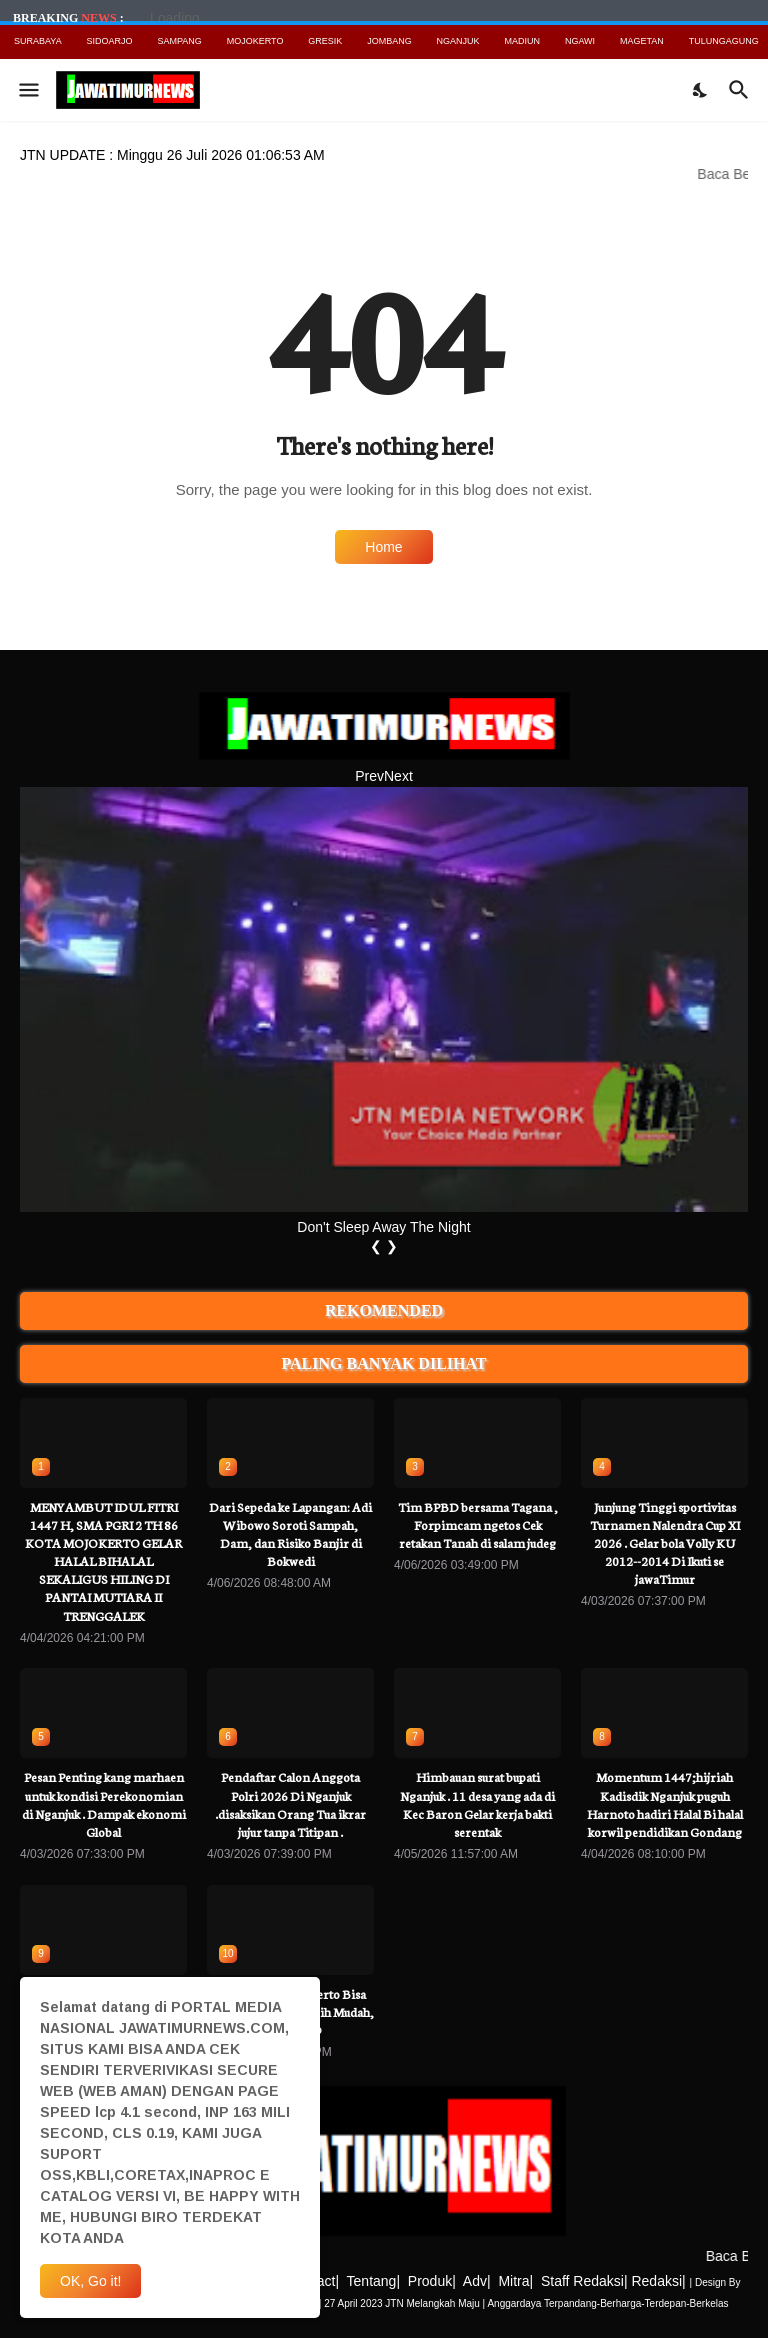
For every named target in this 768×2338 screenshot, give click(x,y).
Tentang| (373, 2281)
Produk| (432, 2281)
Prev (369, 776)
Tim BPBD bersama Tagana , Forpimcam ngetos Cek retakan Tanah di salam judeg (478, 1524)
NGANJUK (458, 41)
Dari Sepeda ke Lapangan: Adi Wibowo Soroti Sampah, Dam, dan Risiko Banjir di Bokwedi (290, 1534)
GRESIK (325, 41)
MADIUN (523, 41)
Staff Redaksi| (584, 2281)
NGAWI (580, 41)
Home (383, 547)
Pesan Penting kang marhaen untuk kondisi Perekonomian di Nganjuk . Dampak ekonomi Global (104, 1804)
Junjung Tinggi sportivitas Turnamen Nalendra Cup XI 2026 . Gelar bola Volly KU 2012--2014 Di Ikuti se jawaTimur (665, 1543)
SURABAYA (38, 41)
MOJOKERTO (255, 41)
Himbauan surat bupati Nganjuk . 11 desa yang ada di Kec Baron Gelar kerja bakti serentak (477, 1804)
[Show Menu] (27, 90)
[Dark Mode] (701, 90)
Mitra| (515, 2281)
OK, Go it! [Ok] (90, 2281)
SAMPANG (179, 41)
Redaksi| (658, 2281)
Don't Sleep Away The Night (383, 1227)
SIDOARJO (110, 41)
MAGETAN (642, 41)
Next (398, 776)
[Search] (741, 90)
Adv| (477, 2281)
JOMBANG (389, 41)
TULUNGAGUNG (724, 41)
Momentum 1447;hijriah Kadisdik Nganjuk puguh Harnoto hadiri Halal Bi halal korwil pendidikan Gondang (665, 1804)
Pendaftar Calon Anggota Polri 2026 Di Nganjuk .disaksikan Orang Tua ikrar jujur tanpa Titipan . (290, 1804)
